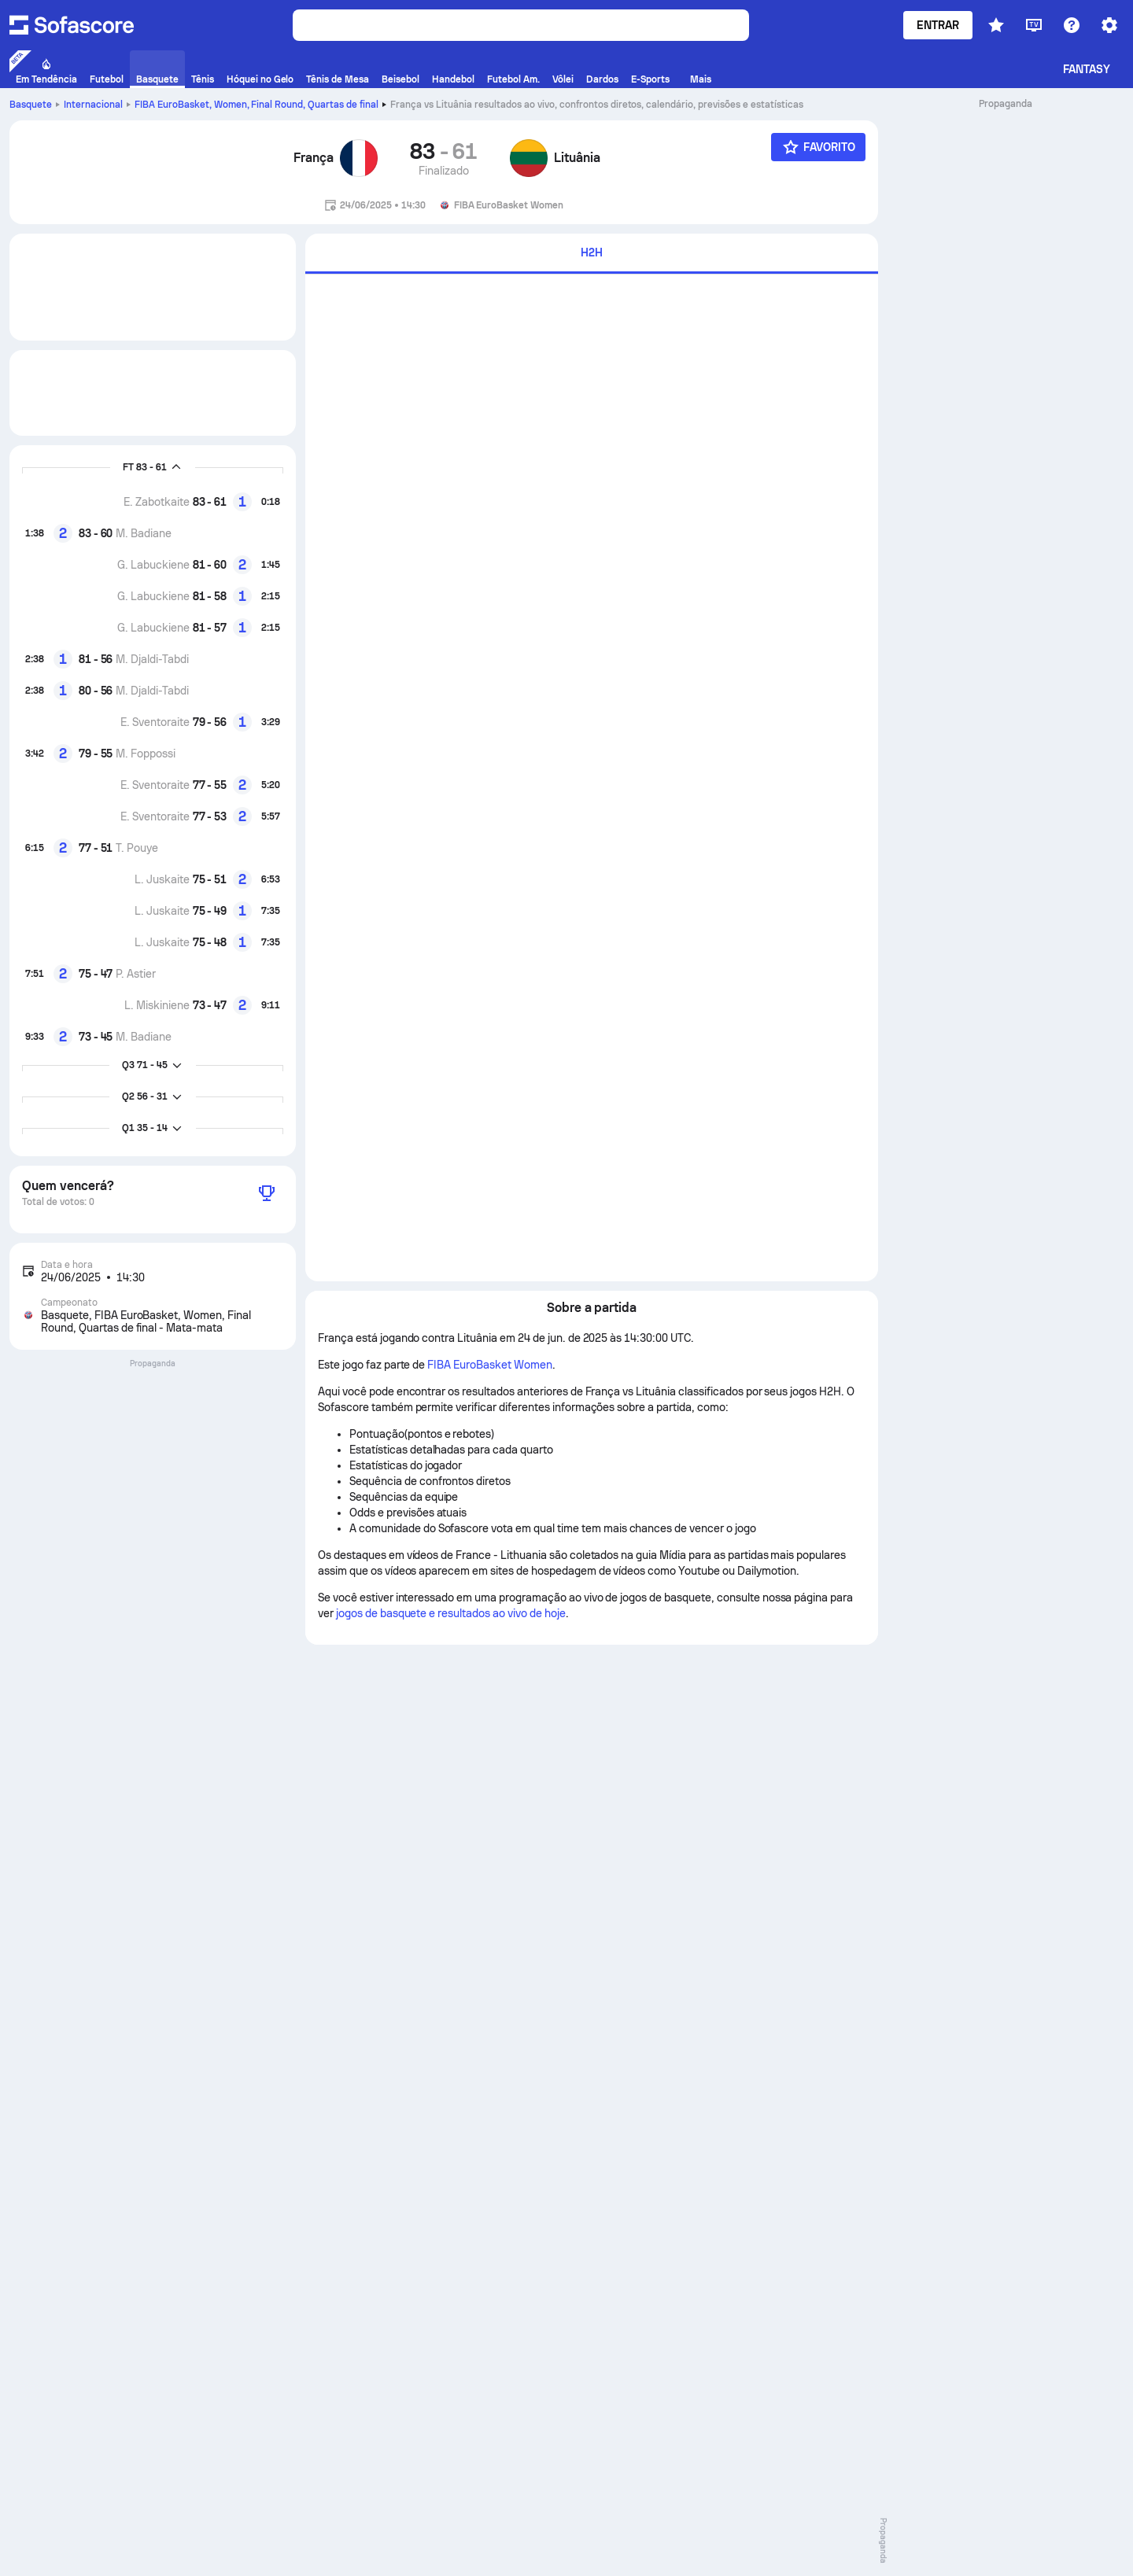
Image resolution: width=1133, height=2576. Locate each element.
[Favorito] (818, 147)
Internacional (93, 104)
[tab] (591, 254)
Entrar (938, 25)
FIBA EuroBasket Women (489, 1364)
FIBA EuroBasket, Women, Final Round (256, 104)
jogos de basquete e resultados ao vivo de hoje (451, 1613)
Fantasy (1087, 69)
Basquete (30, 104)
